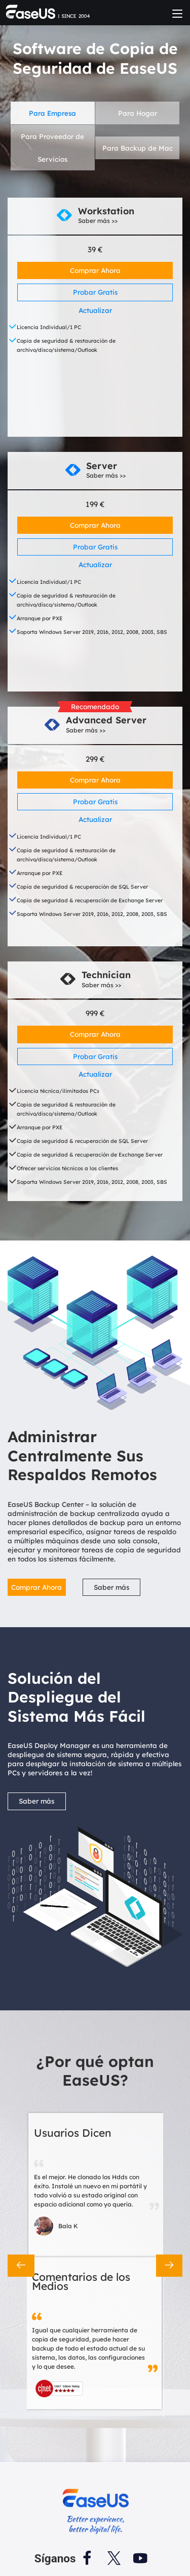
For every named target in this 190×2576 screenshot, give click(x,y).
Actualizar (95, 310)
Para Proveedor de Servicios (52, 147)
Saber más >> (98, 220)
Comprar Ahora (95, 270)
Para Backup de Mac (137, 148)
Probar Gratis (95, 292)
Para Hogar (137, 113)
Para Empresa (52, 113)
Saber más (111, 1587)
